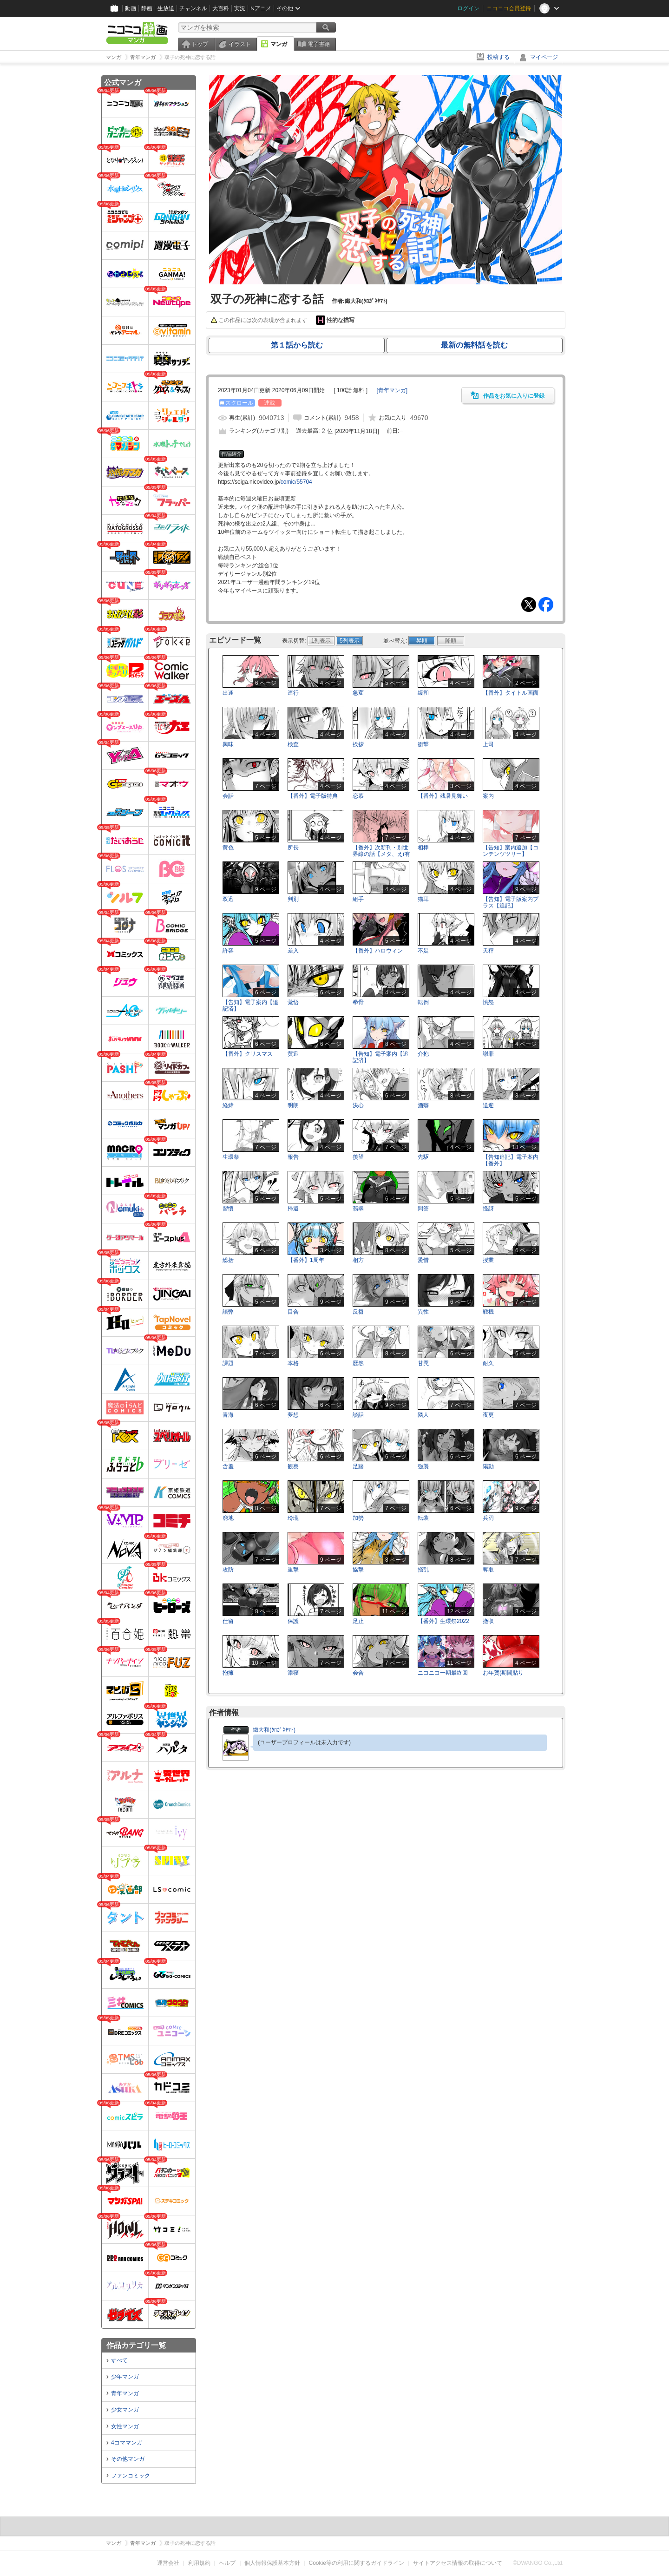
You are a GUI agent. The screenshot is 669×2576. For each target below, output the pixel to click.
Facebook (545, 604)
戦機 (488, 1311)
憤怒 (488, 1002)
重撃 (293, 1569)
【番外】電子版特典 (313, 796)
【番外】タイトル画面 (510, 693)
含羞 (228, 1466)
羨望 (358, 1157)
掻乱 (423, 1569)
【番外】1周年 (306, 1260)
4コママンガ (126, 2442)
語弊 (228, 1311)
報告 (293, 1157)
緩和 (423, 693)
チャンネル (193, 8)
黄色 (228, 847)
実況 (239, 8)
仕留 (228, 1621)
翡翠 (358, 1208)
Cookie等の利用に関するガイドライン (356, 2563)
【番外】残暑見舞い (443, 796)
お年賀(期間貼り (503, 1672)
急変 (358, 693)
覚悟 (293, 1002)
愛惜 (423, 1260)
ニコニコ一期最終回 (443, 1672)
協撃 (358, 1569)
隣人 (423, 1415)
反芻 (358, 1311)
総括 (228, 1260)
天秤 (488, 950)
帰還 (293, 1208)
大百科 (220, 8)
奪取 (488, 1569)
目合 (293, 1311)
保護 (293, 1621)
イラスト (240, 44)
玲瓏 (293, 1518)
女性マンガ (125, 2426)
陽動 (488, 1466)
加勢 (358, 1518)
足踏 (358, 1466)
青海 (228, 1415)
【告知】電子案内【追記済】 (250, 1005)
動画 (130, 8)
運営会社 (168, 2563)
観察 (293, 1466)
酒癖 (423, 1105)
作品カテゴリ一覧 (136, 2345)
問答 (423, 1208)
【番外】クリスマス (248, 1054)
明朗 (293, 1105)
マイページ (544, 57)
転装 (423, 1518)
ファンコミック (130, 2475)
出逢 (228, 693)
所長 (293, 847)
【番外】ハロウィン (378, 950)
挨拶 (358, 744)
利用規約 (199, 2563)
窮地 (228, 1518)
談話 (358, 1415)
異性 (423, 1311)
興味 (228, 744)
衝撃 (423, 744)
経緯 (228, 1105)
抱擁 (228, 1672)
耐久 (488, 1363)
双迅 (228, 899)
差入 (293, 950)
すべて (119, 2360)
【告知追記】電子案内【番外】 (510, 1160)
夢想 (293, 1415)
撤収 (488, 1621)
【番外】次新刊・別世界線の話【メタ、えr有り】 (381, 853)
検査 (293, 744)
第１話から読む (297, 345)
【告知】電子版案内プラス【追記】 (510, 902)
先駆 (423, 1157)
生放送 (165, 8)
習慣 (228, 1208)
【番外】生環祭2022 (443, 1621)
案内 (488, 796)
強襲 (423, 1466)
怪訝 (488, 1208)
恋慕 (358, 796)
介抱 (423, 1054)
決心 (358, 1105)
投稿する (498, 57)
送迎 (488, 1105)
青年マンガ (125, 2393)
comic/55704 (296, 482)
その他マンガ (127, 2459)
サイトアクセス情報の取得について (457, 2563)
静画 (146, 8)
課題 (228, 1363)
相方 (358, 1260)
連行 (293, 693)
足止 (358, 1621)
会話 (228, 796)
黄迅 (293, 1054)
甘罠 (423, 1363)
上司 (488, 744)
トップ (199, 44)
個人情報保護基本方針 (272, 2563)
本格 (293, 1363)
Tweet (528, 604)
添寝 (293, 1672)
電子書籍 (319, 44)
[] (391, 390)
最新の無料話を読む (474, 345)
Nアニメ (260, 8)
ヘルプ (227, 2563)
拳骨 (358, 1002)
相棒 (423, 847)
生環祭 (231, 1157)
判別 (293, 899)
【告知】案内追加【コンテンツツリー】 (510, 850)
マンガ (278, 44)
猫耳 (423, 899)
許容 (228, 950)
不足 (423, 950)
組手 (358, 899)
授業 (488, 1260)
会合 (358, 1672)
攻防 (228, 1569)
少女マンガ (125, 2409)
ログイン (468, 8)
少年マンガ (125, 2376)
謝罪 (488, 1054)
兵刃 (488, 1518)
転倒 (423, 1002)
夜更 (488, 1415)
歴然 (358, 1363)
